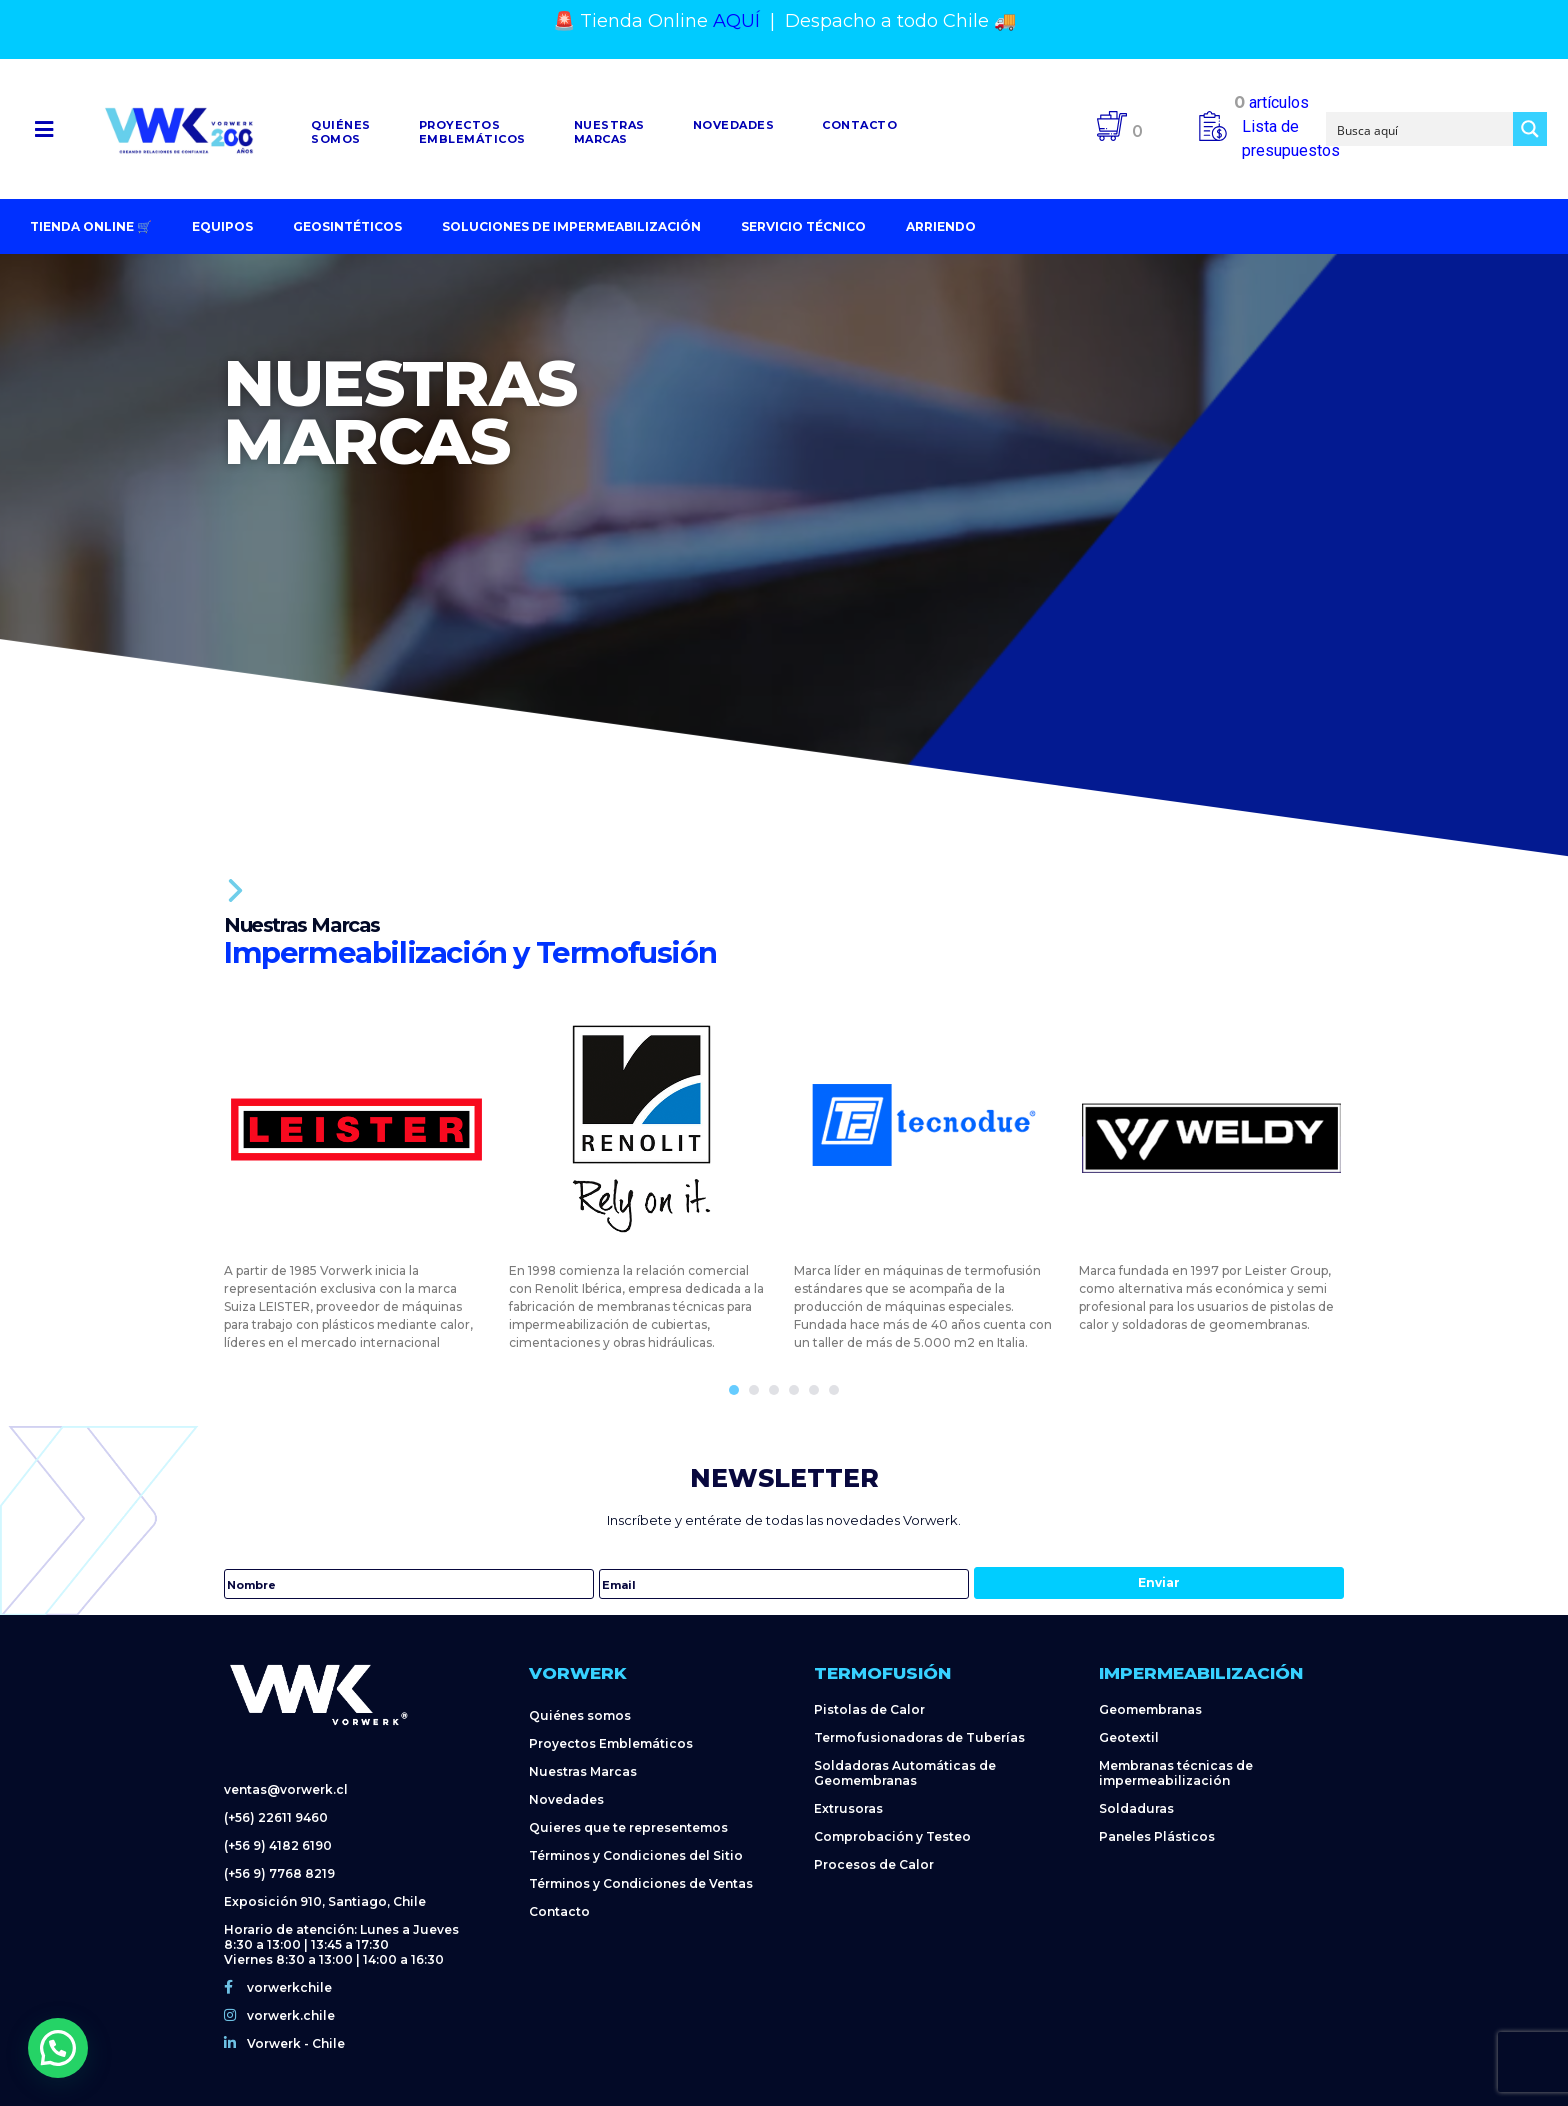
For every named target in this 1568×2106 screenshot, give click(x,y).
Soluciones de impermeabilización (571, 226)
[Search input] (1420, 129)
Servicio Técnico (803, 226)
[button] (44, 129)
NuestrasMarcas (609, 132)
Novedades (734, 125)
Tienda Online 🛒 (91, 226)
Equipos (222, 226)
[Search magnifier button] (1530, 129)
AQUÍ (736, 21)
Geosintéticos (347, 226)
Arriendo (941, 226)
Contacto (859, 125)
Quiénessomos (341, 132)
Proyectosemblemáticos (472, 132)
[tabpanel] (356, 1174)
